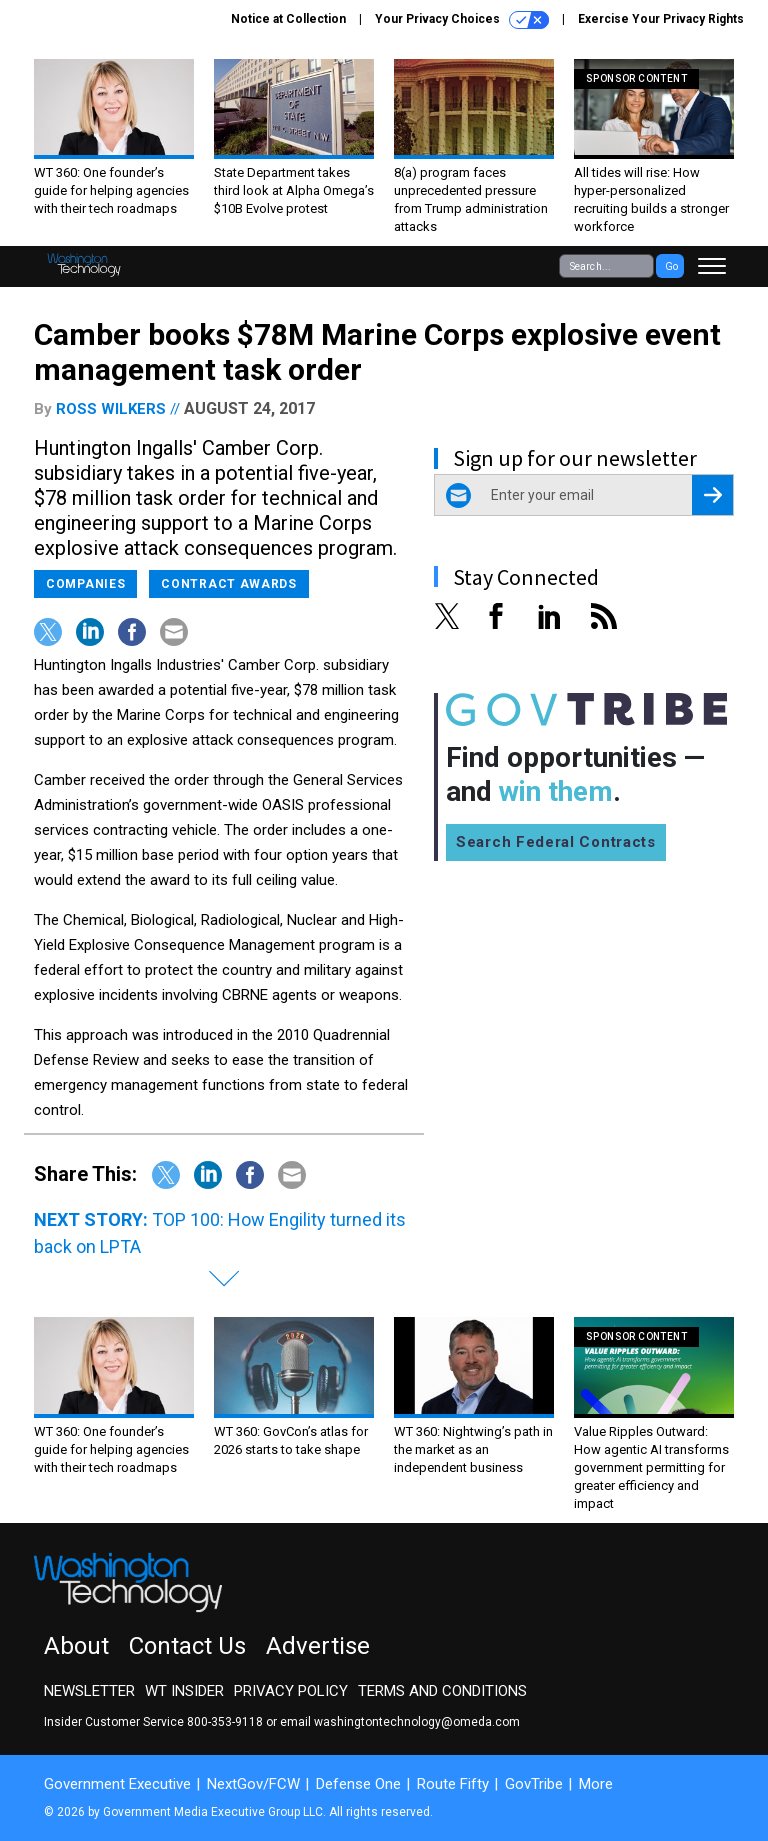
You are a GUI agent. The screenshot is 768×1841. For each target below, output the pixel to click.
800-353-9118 (225, 1722)
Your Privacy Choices (462, 20)
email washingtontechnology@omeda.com (400, 1722)
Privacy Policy (291, 1691)
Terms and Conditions (442, 1691)
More (596, 1784)
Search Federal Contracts (556, 842)
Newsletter (89, 1691)
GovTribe (534, 1784)
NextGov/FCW (253, 1784)
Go (671, 266)
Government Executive (117, 1784)
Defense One (358, 1784)
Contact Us (187, 1646)
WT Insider (184, 1691)
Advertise (318, 1646)
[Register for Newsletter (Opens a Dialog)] (712, 495)
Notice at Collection (288, 19)
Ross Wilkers (111, 409)
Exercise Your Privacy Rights (661, 19)
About (76, 1646)
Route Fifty (453, 1784)
